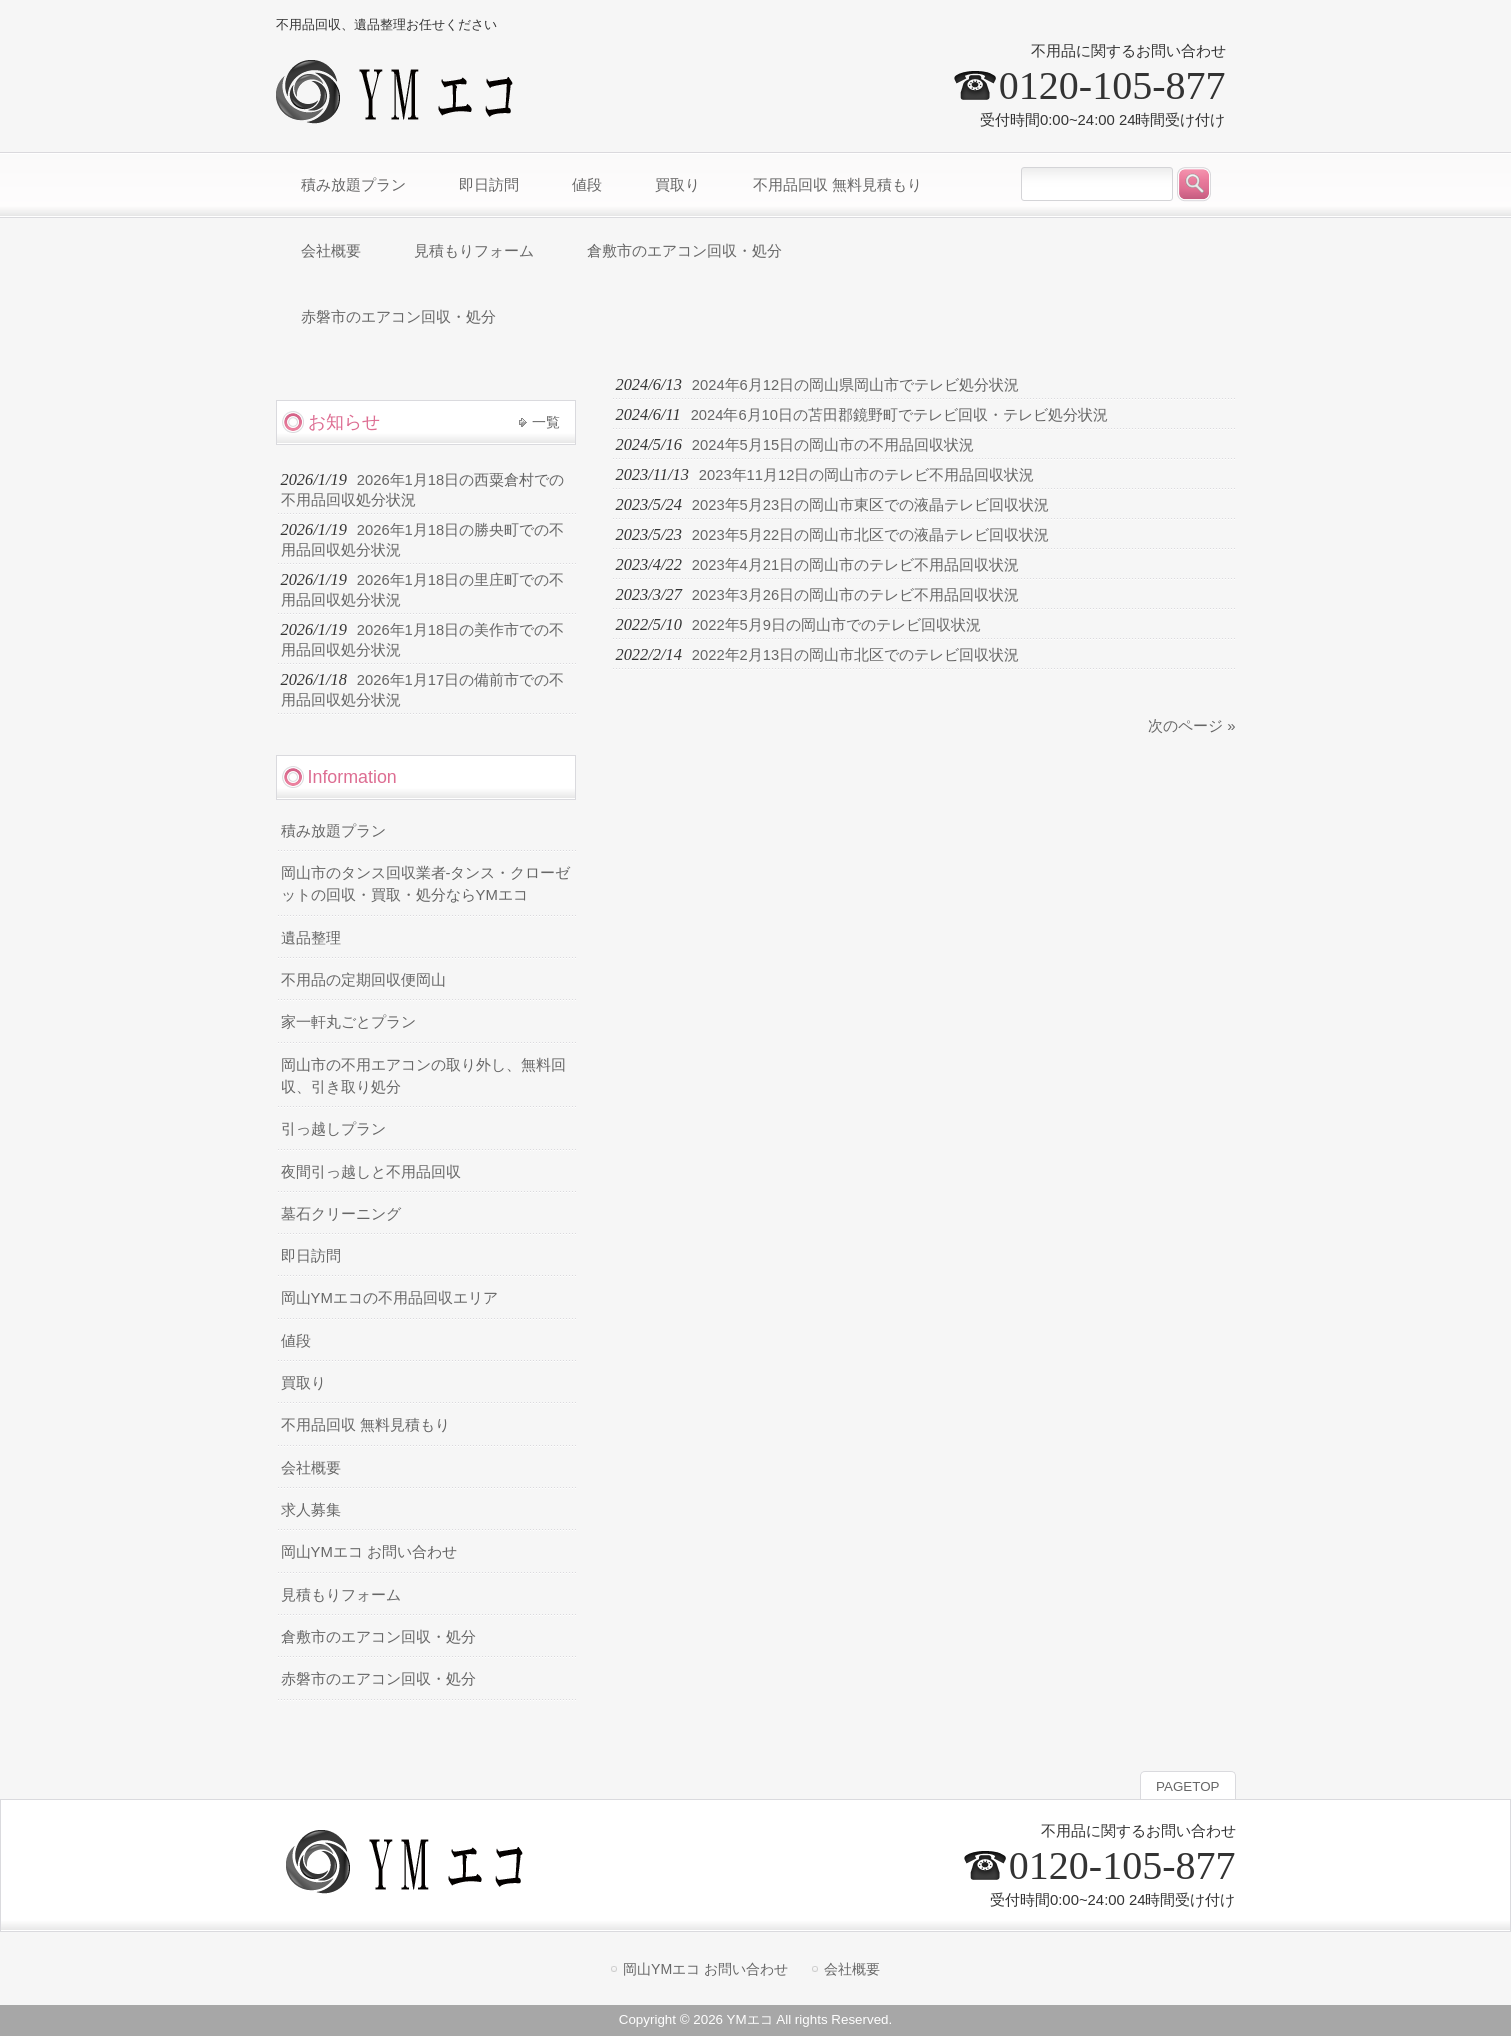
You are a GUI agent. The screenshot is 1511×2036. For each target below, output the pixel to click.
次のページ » (1191, 726)
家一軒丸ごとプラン (348, 1022)
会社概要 (311, 1468)
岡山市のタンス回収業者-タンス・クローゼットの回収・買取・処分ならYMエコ (426, 884)
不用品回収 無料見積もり (365, 1425)
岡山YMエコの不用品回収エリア (389, 1298)
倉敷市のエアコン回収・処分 (378, 1637)
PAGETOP (1187, 1786)
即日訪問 (311, 1256)
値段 (296, 1341)
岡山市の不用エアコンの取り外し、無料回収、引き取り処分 (423, 1076)
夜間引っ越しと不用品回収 (371, 1172)
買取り (303, 1383)
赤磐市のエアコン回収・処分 (378, 1679)
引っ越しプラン (333, 1129)
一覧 (546, 422)
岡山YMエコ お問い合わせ (369, 1552)
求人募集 (311, 1510)
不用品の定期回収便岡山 (363, 980)
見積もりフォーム (341, 1595)
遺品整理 (311, 938)
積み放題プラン (333, 831)
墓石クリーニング (341, 1214)
